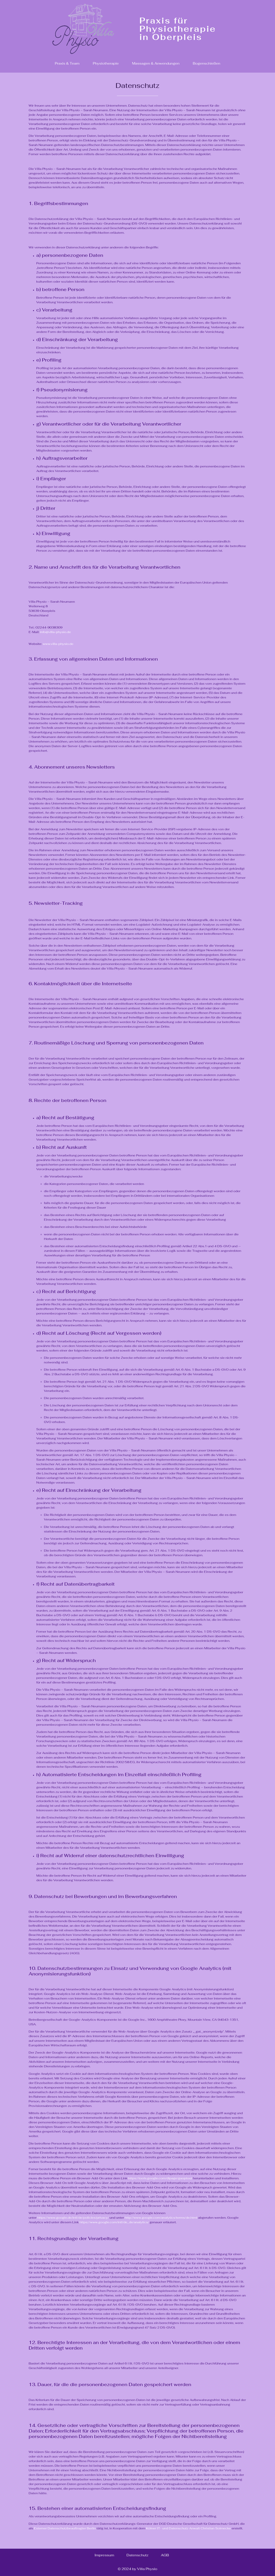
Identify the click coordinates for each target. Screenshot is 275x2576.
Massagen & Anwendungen (155, 63)
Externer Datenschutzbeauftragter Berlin (65, 2528)
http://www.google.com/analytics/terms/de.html (161, 2218)
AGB (165, 2555)
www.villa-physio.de (58, 644)
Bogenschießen (206, 63)
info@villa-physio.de (55, 632)
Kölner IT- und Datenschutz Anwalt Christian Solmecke (188, 2528)
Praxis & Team (67, 63)
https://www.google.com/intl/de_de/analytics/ (114, 2222)
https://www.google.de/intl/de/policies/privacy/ (73, 2218)
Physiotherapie (106, 63)
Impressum (104, 2555)
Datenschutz (138, 2555)
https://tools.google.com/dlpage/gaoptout (160, 2178)
